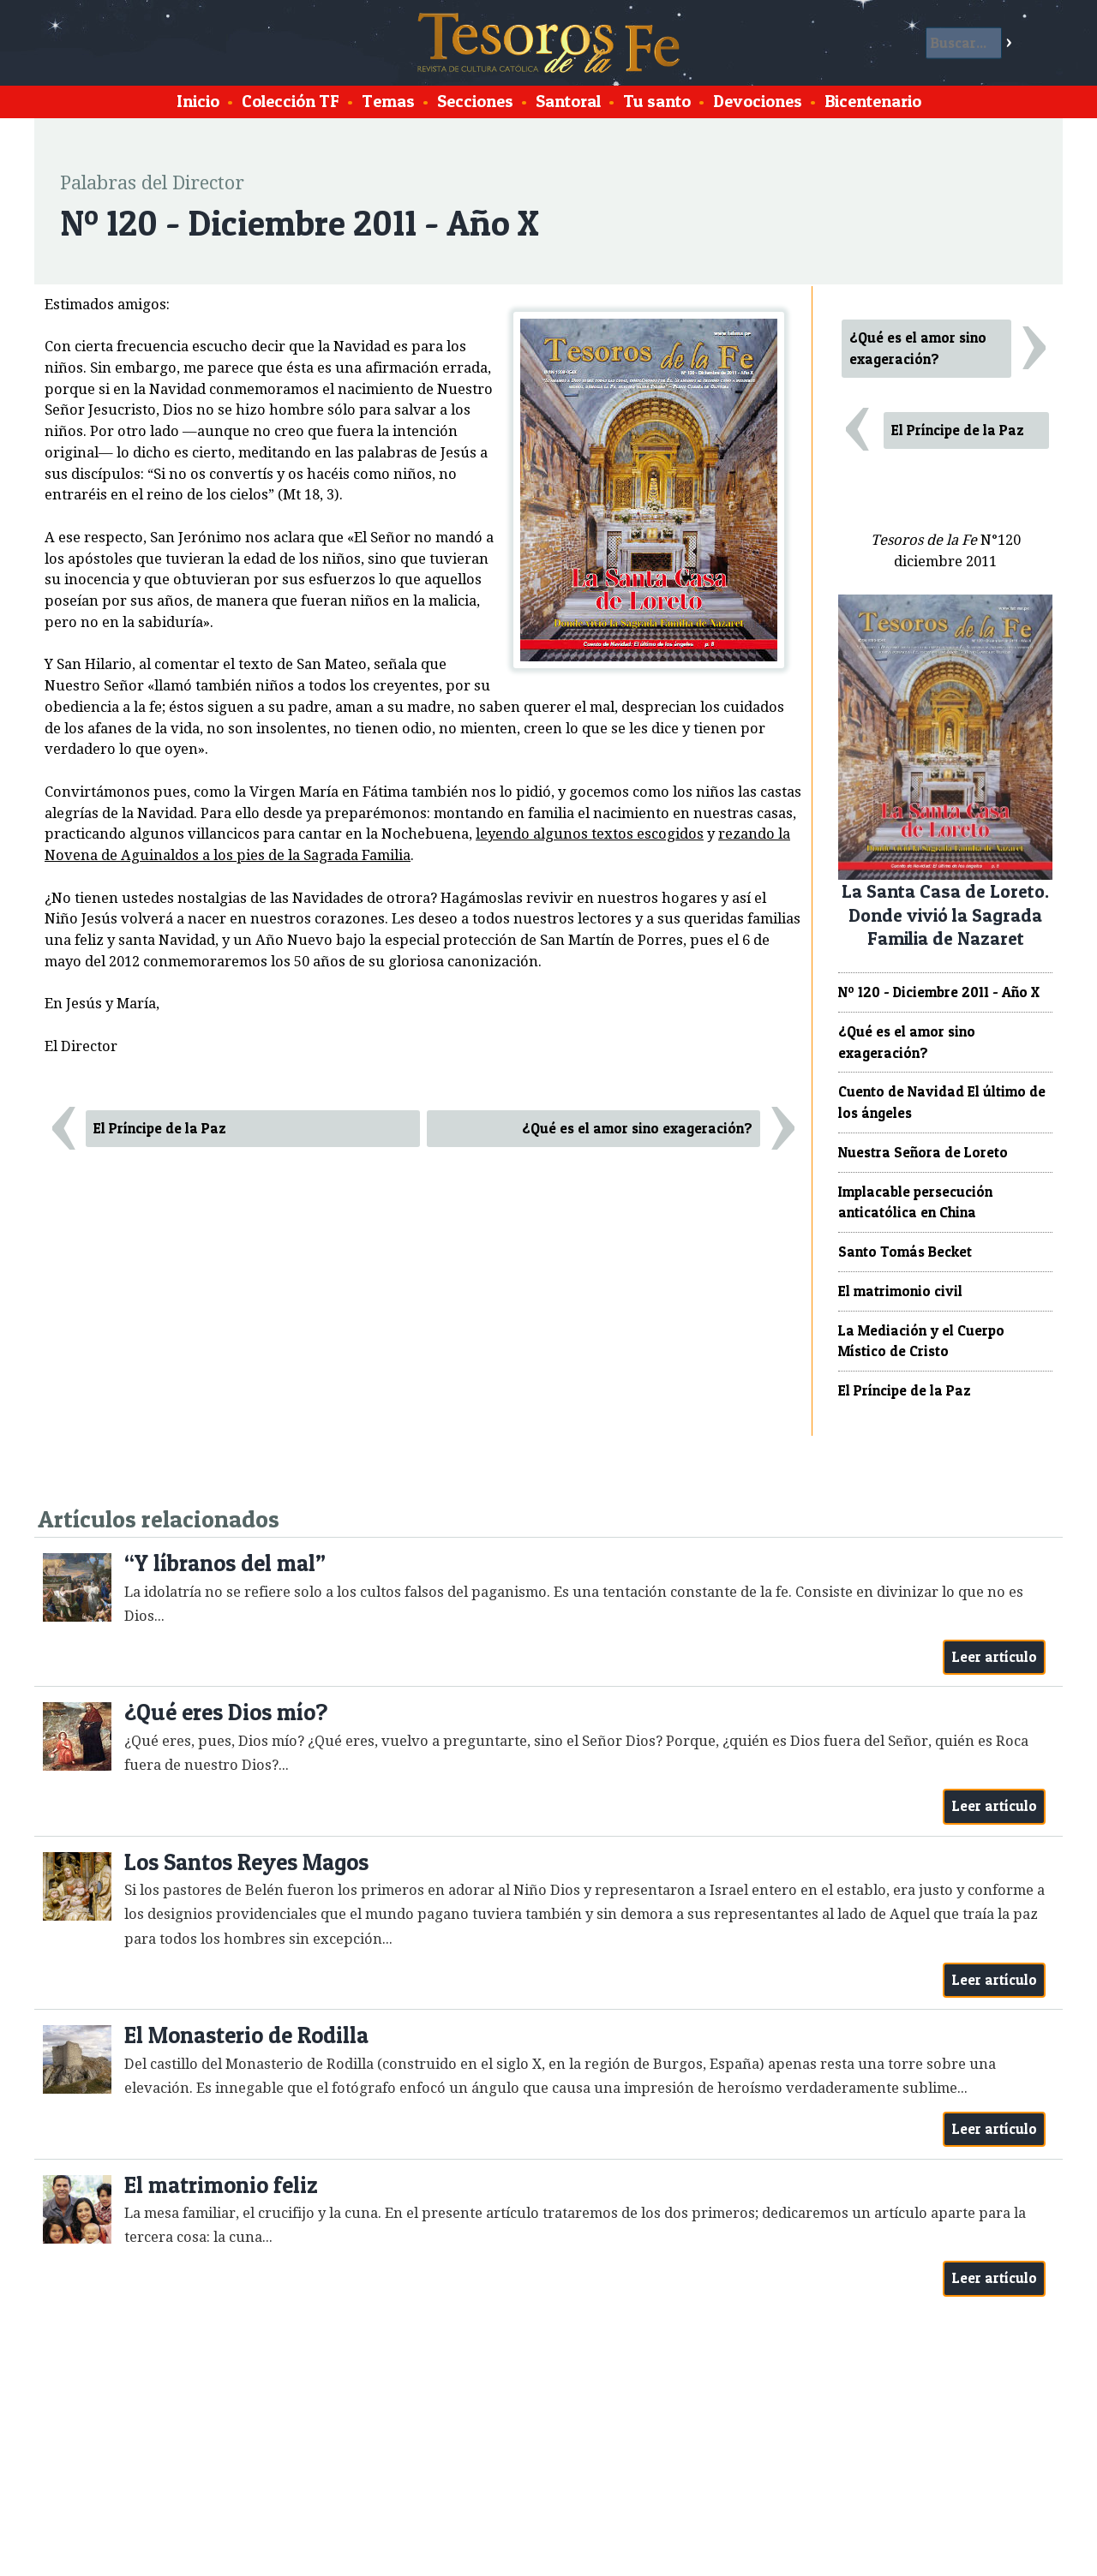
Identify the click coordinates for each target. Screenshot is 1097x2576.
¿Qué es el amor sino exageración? (637, 1128)
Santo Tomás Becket (905, 1251)
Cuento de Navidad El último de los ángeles (942, 1102)
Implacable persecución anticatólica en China (915, 1202)
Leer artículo (994, 1656)
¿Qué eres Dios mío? (225, 1712)
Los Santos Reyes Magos (246, 1862)
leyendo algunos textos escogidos (590, 834)
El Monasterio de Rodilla (246, 2035)
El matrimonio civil (900, 1291)
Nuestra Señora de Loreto (923, 1152)
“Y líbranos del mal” (225, 1563)
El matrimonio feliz (221, 2185)
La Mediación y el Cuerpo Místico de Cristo (921, 1341)
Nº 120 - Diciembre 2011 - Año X (939, 992)
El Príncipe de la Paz (159, 1128)
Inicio (198, 101)
